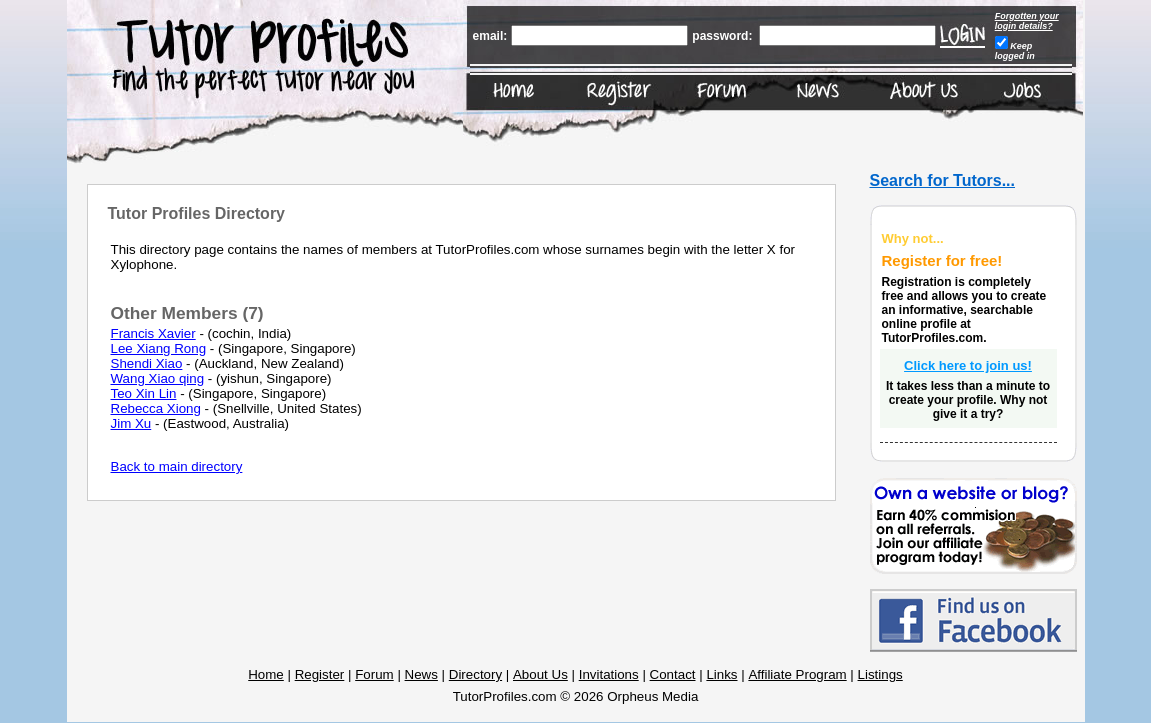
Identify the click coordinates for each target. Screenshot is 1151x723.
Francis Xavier (153, 333)
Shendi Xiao (147, 363)
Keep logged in (1015, 51)
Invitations (609, 674)
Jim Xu (131, 423)
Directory (475, 674)
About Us (540, 674)
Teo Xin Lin (144, 393)
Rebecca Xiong (156, 408)
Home (266, 674)
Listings (880, 674)
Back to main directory (177, 466)
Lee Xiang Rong (159, 348)
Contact (673, 674)
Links (721, 674)
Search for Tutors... (943, 180)
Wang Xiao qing (158, 378)
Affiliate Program (797, 674)
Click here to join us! (968, 365)
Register (320, 674)
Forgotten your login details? (1027, 21)
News (421, 674)
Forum (374, 674)
